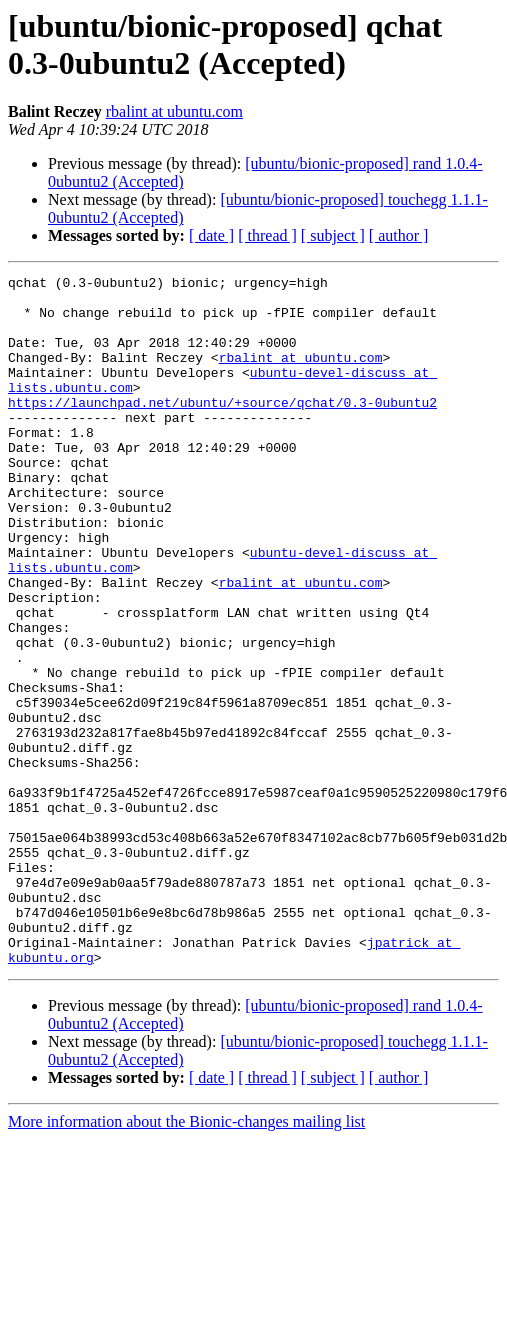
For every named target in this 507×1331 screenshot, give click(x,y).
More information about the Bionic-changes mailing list (186, 1259)
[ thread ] (267, 235)
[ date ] (211, 235)
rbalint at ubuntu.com (174, 111)
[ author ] (399, 235)
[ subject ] (333, 235)
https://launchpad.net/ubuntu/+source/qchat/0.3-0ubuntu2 (222, 429)
